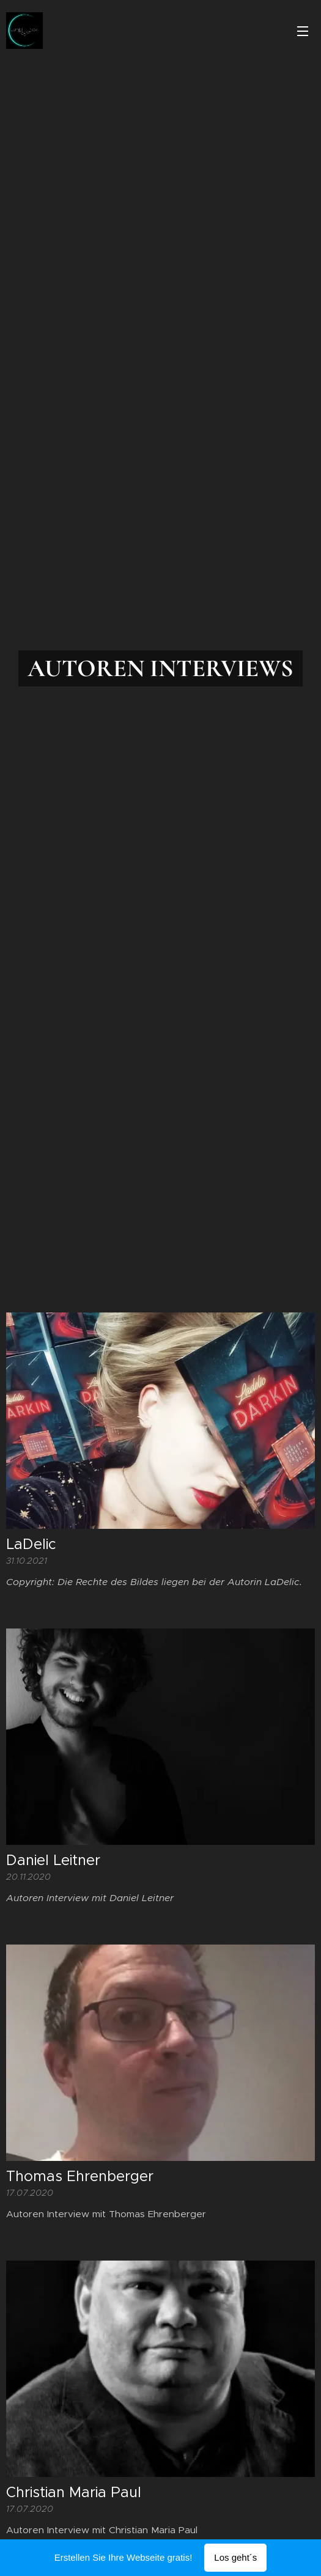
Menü (302, 31)
